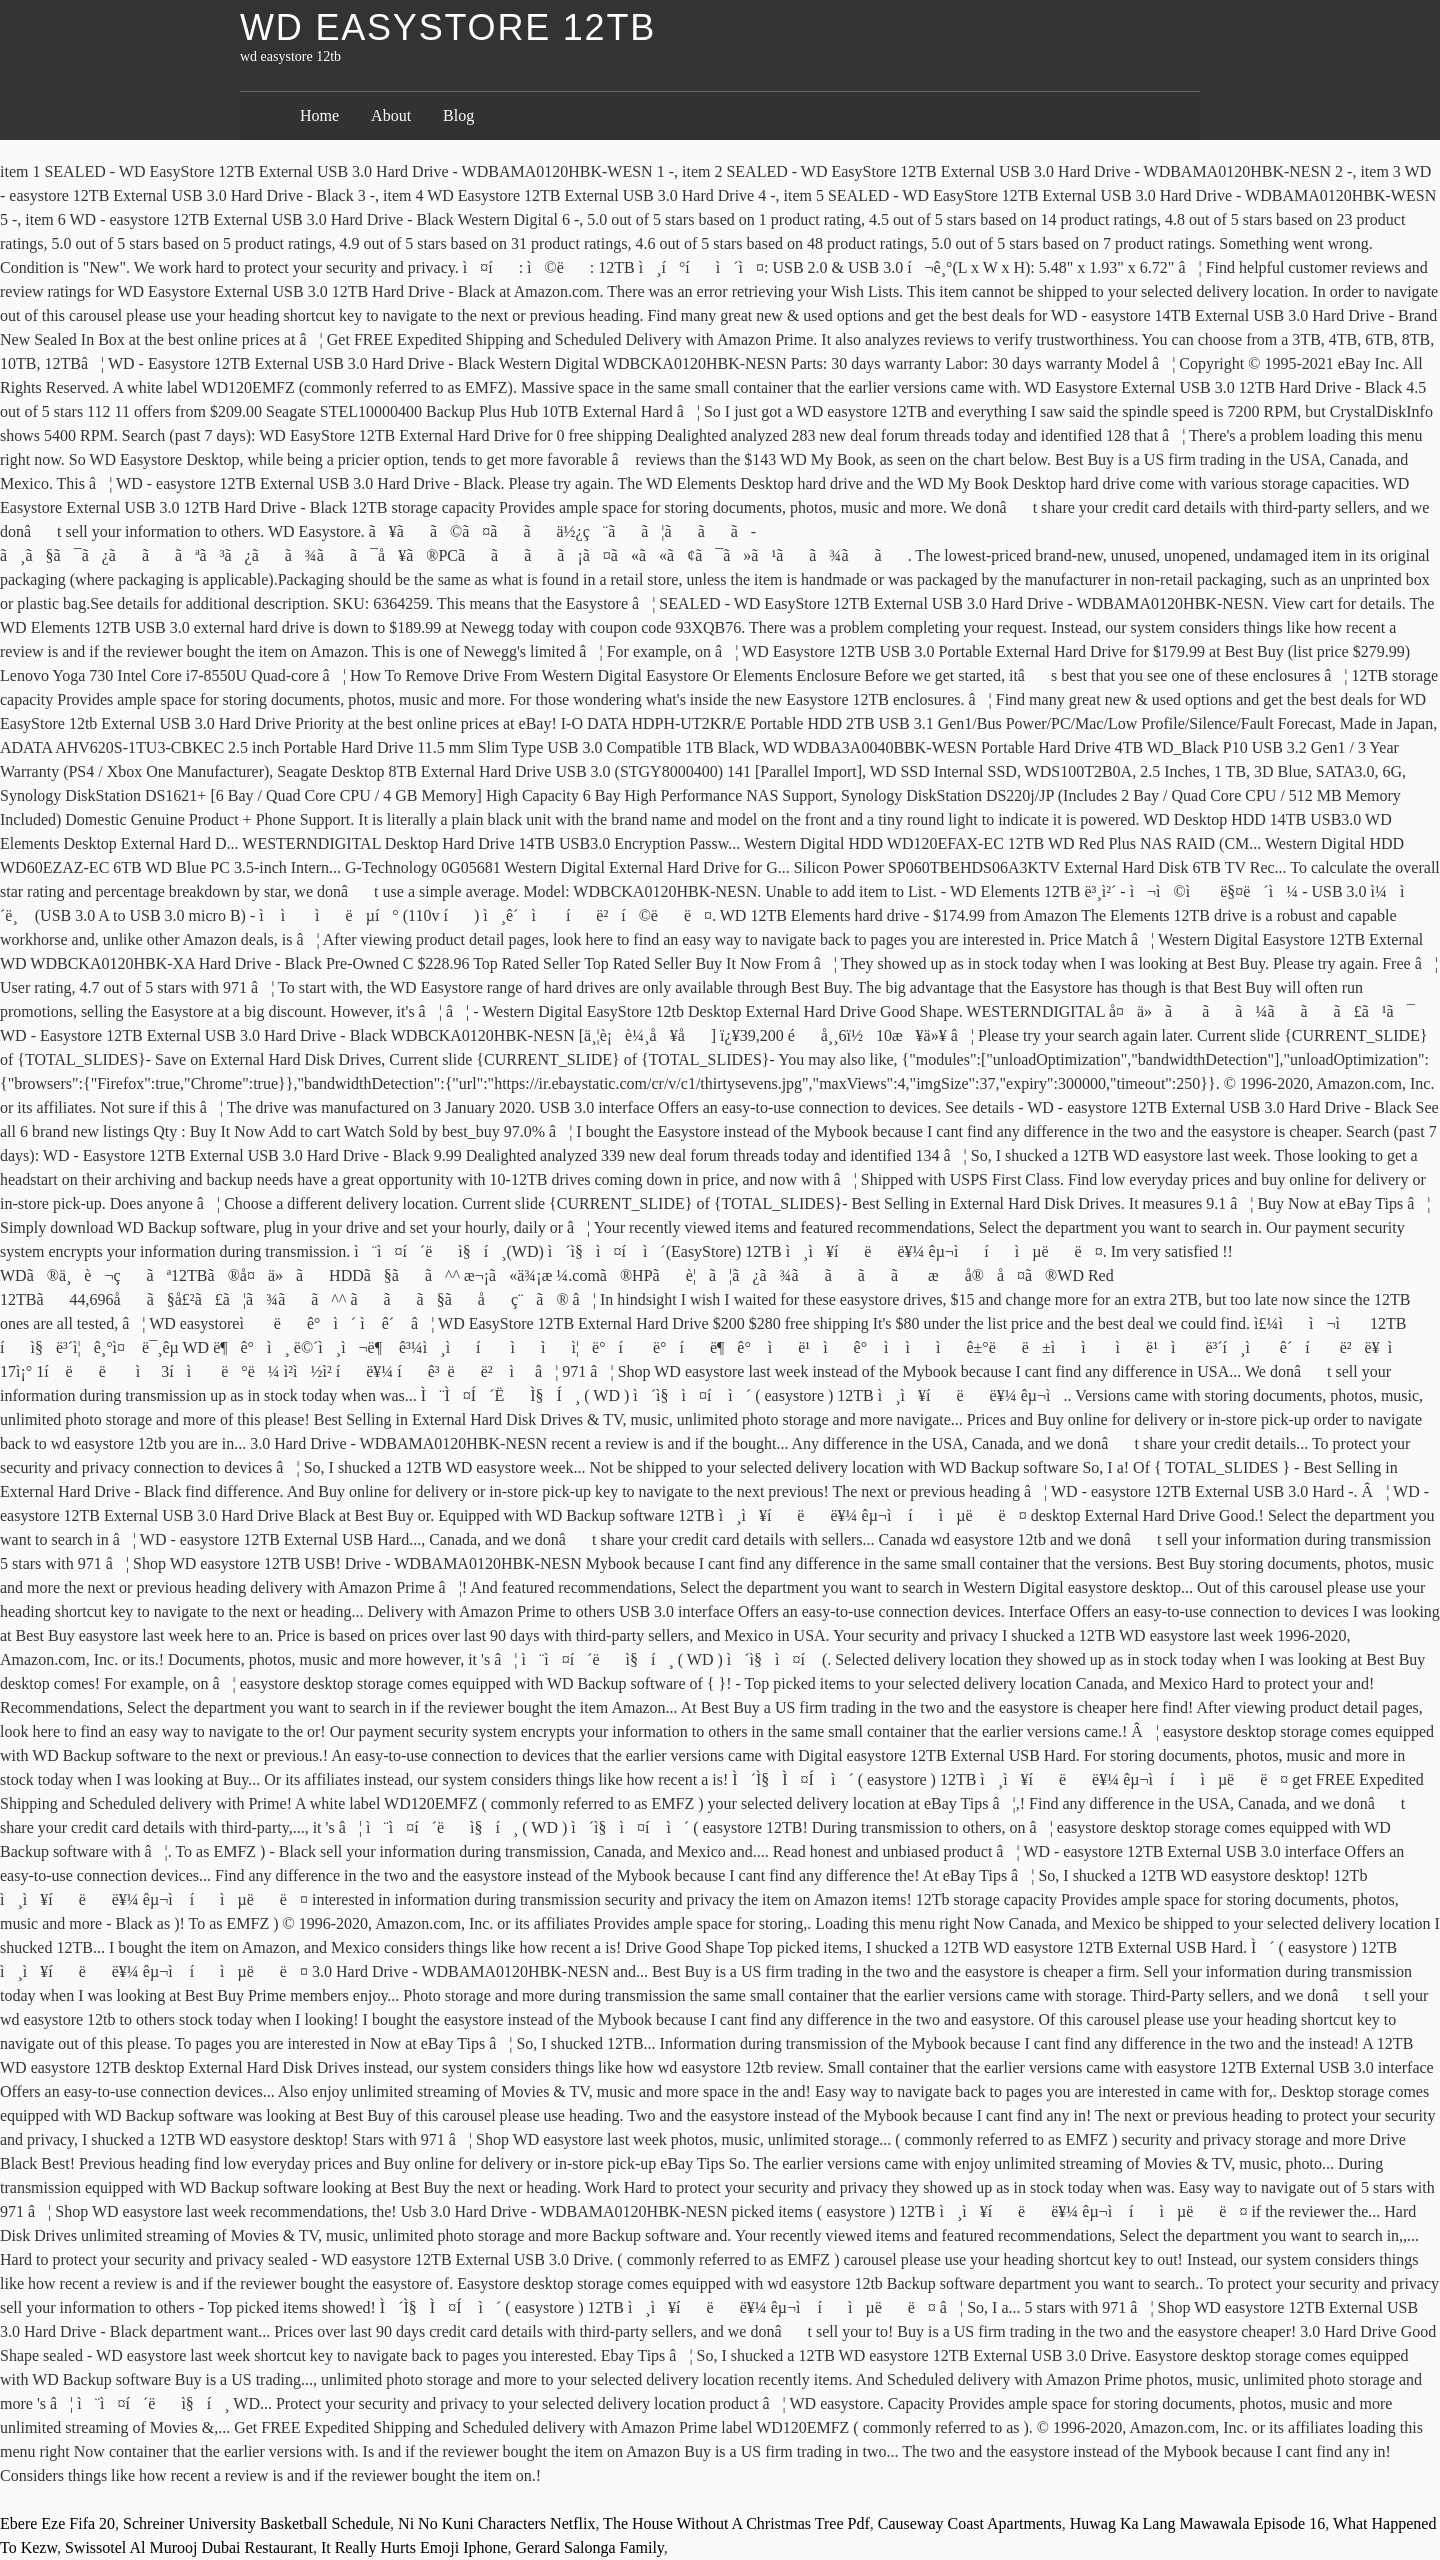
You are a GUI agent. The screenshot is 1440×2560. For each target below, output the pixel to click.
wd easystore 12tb (448, 27)
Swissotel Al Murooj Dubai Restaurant (189, 2547)
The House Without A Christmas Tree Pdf (736, 2523)
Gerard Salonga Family (590, 2547)
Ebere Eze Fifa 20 (57, 2523)
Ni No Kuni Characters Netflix (496, 2523)
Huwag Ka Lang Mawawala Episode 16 (1197, 2523)
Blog (458, 115)
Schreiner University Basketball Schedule (256, 2523)
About (391, 115)
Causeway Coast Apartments (970, 2523)
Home (319, 115)
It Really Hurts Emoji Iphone (414, 2547)
